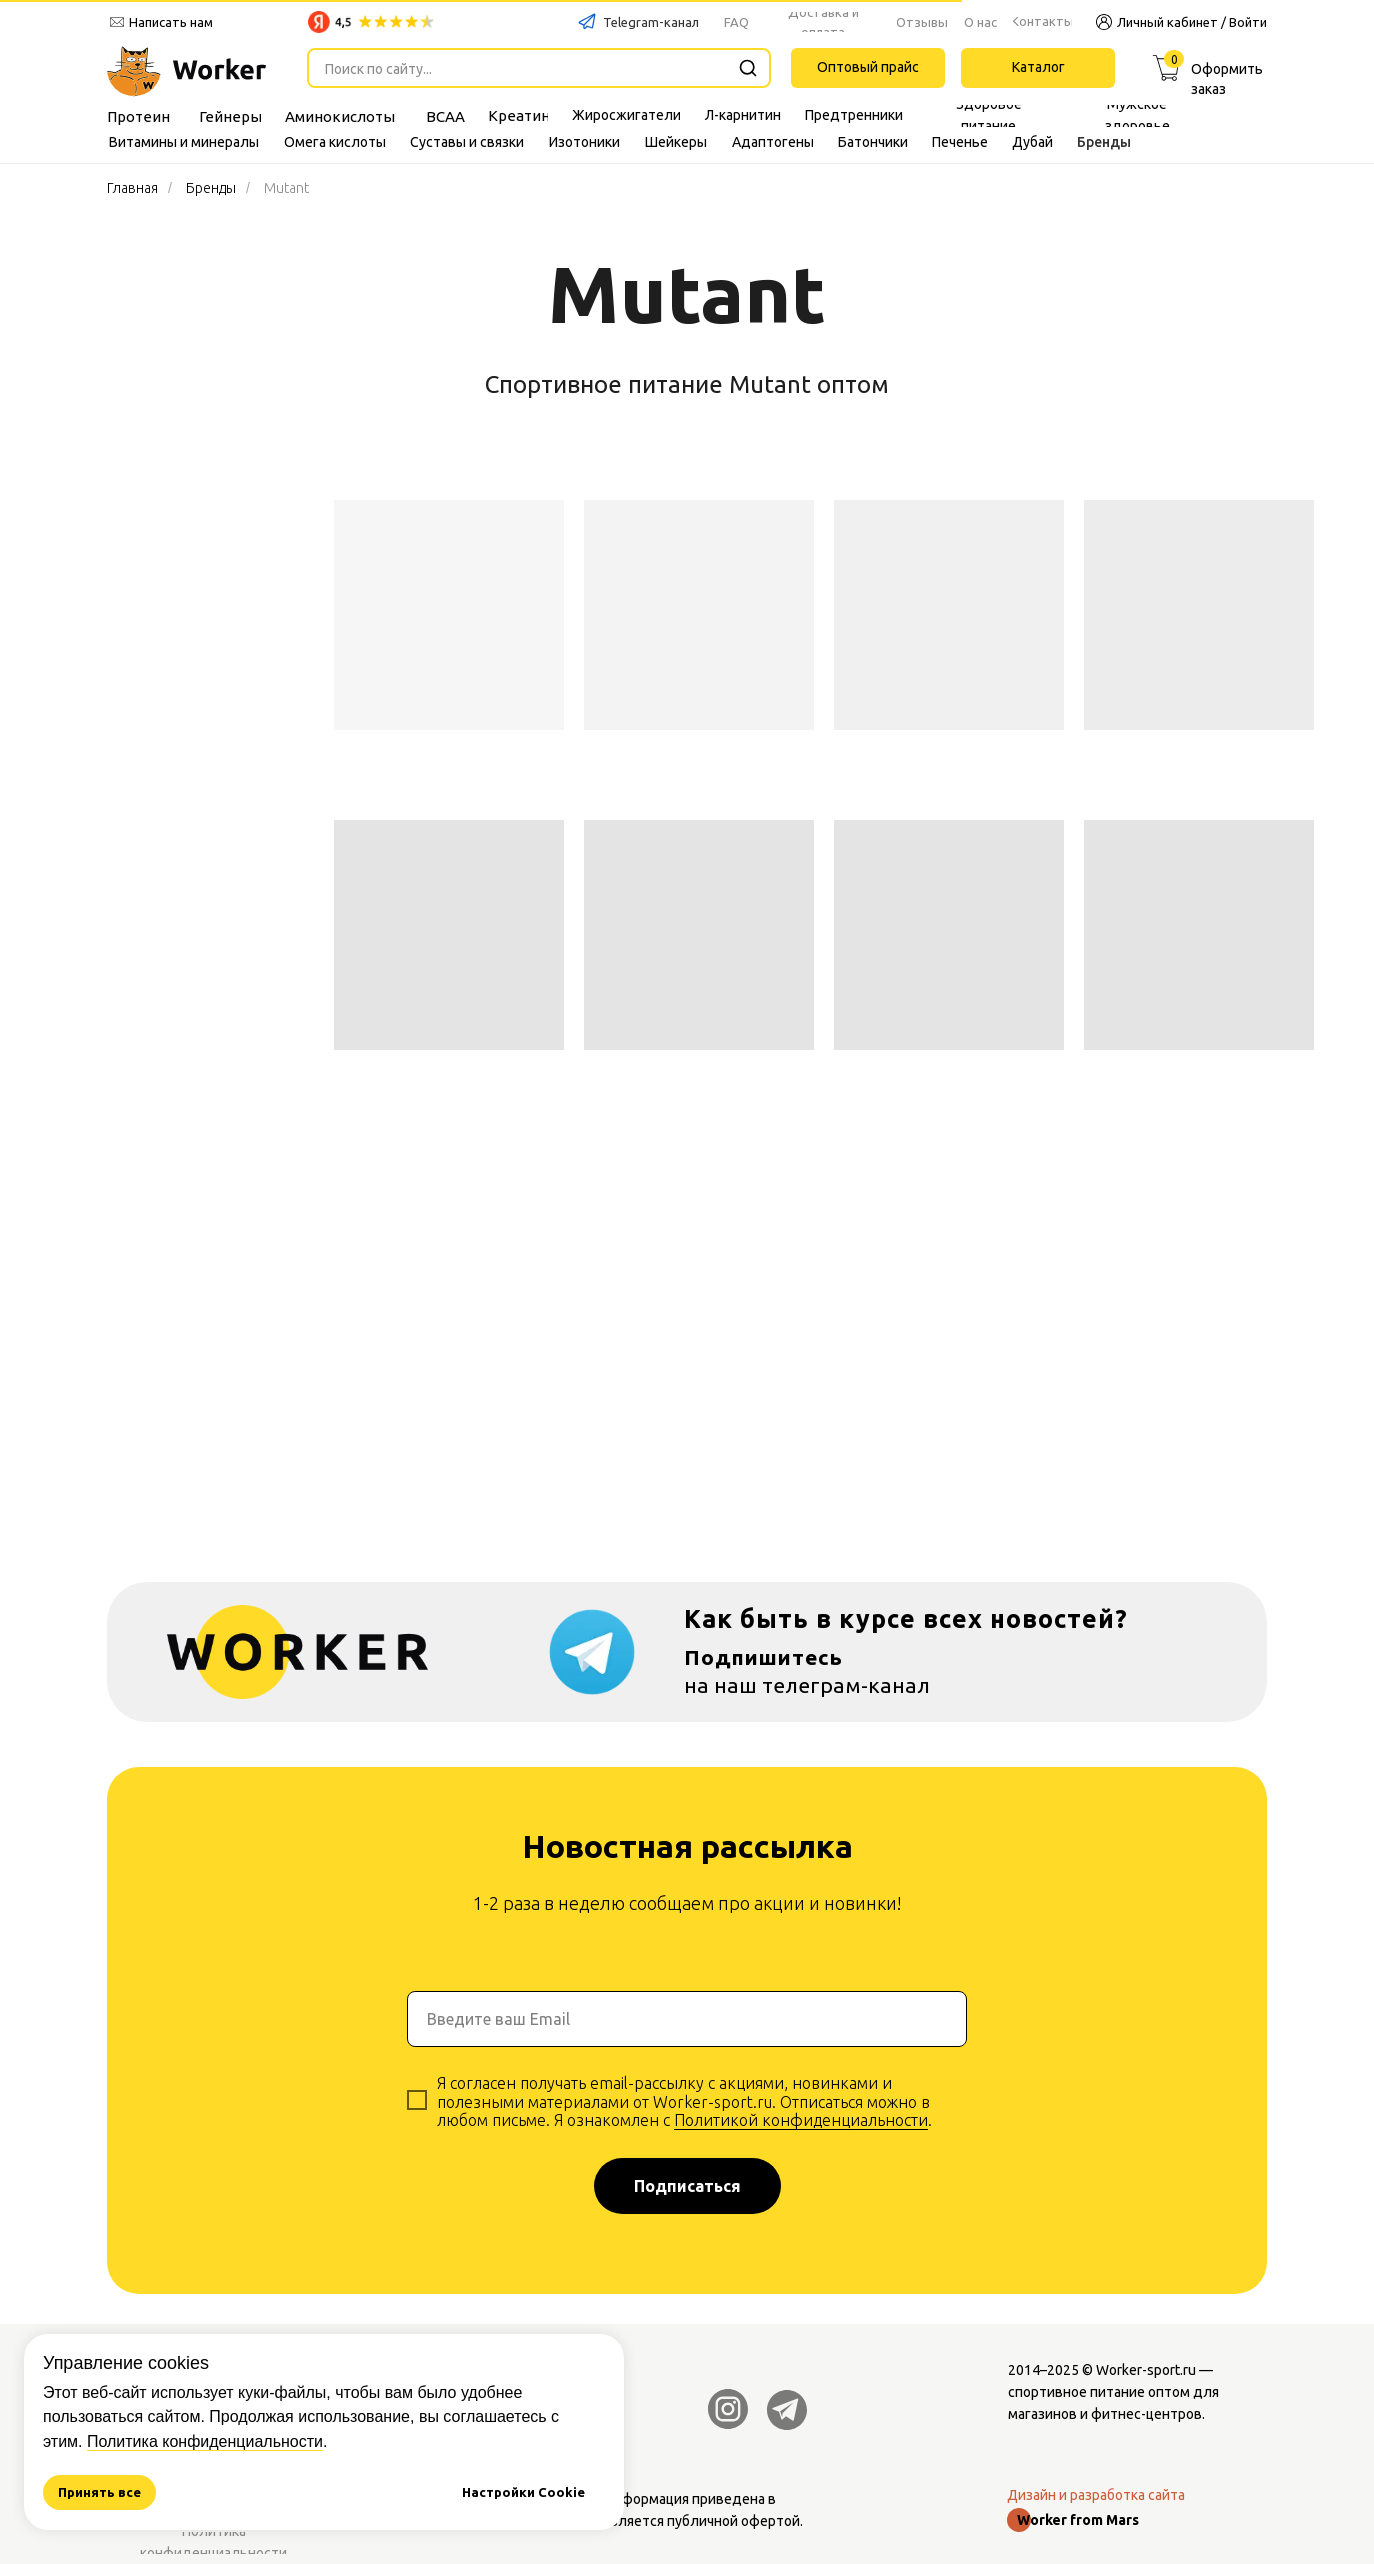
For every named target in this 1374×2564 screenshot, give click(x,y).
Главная (132, 188)
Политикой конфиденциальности (801, 2120)
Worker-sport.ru (1146, 2370)
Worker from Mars (1078, 2520)
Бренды (211, 188)
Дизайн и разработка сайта (1096, 2495)
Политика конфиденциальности (205, 2441)
